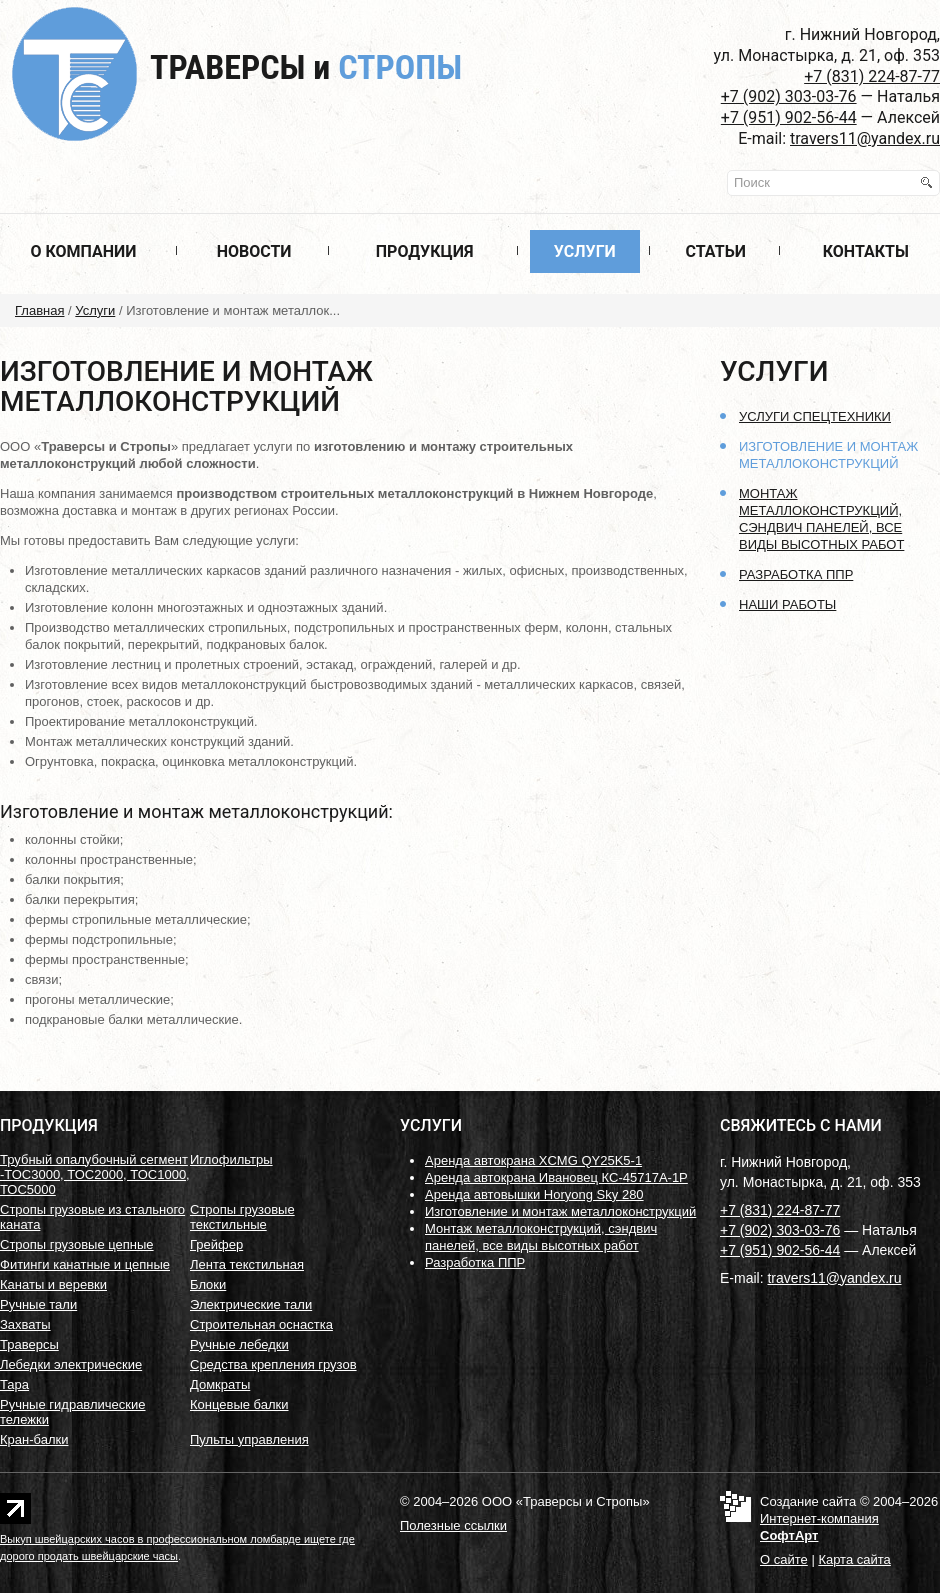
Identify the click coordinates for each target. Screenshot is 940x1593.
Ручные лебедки (239, 1344)
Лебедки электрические (71, 1364)
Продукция (425, 251)
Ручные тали (38, 1304)
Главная (39, 310)
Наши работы (787, 604)
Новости (254, 251)
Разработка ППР (796, 574)
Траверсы (306, 67)
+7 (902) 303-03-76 (789, 96)
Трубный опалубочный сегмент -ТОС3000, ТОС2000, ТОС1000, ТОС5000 (95, 1174)
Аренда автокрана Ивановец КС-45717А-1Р (556, 1177)
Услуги (585, 251)
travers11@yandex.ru (865, 138)
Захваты (25, 1324)
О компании (83, 251)
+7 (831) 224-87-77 (872, 76)
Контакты (866, 251)
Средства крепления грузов (273, 1364)
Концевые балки (239, 1404)
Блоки (208, 1284)
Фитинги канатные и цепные (85, 1264)
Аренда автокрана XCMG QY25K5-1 (533, 1160)
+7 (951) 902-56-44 (789, 117)
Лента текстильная (247, 1264)
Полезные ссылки (453, 1525)
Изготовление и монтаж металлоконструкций (560, 1211)
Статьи (716, 251)
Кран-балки (34, 1439)
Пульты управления (249, 1439)
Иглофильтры (231, 1159)
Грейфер (216, 1244)
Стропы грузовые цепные (77, 1244)
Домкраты (220, 1384)
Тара (14, 1384)
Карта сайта (854, 1559)
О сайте (784, 1559)
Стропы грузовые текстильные (242, 1217)
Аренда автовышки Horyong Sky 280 (534, 1194)
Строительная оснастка (261, 1324)
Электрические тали (251, 1304)
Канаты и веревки (53, 1284)
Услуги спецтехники (815, 416)
